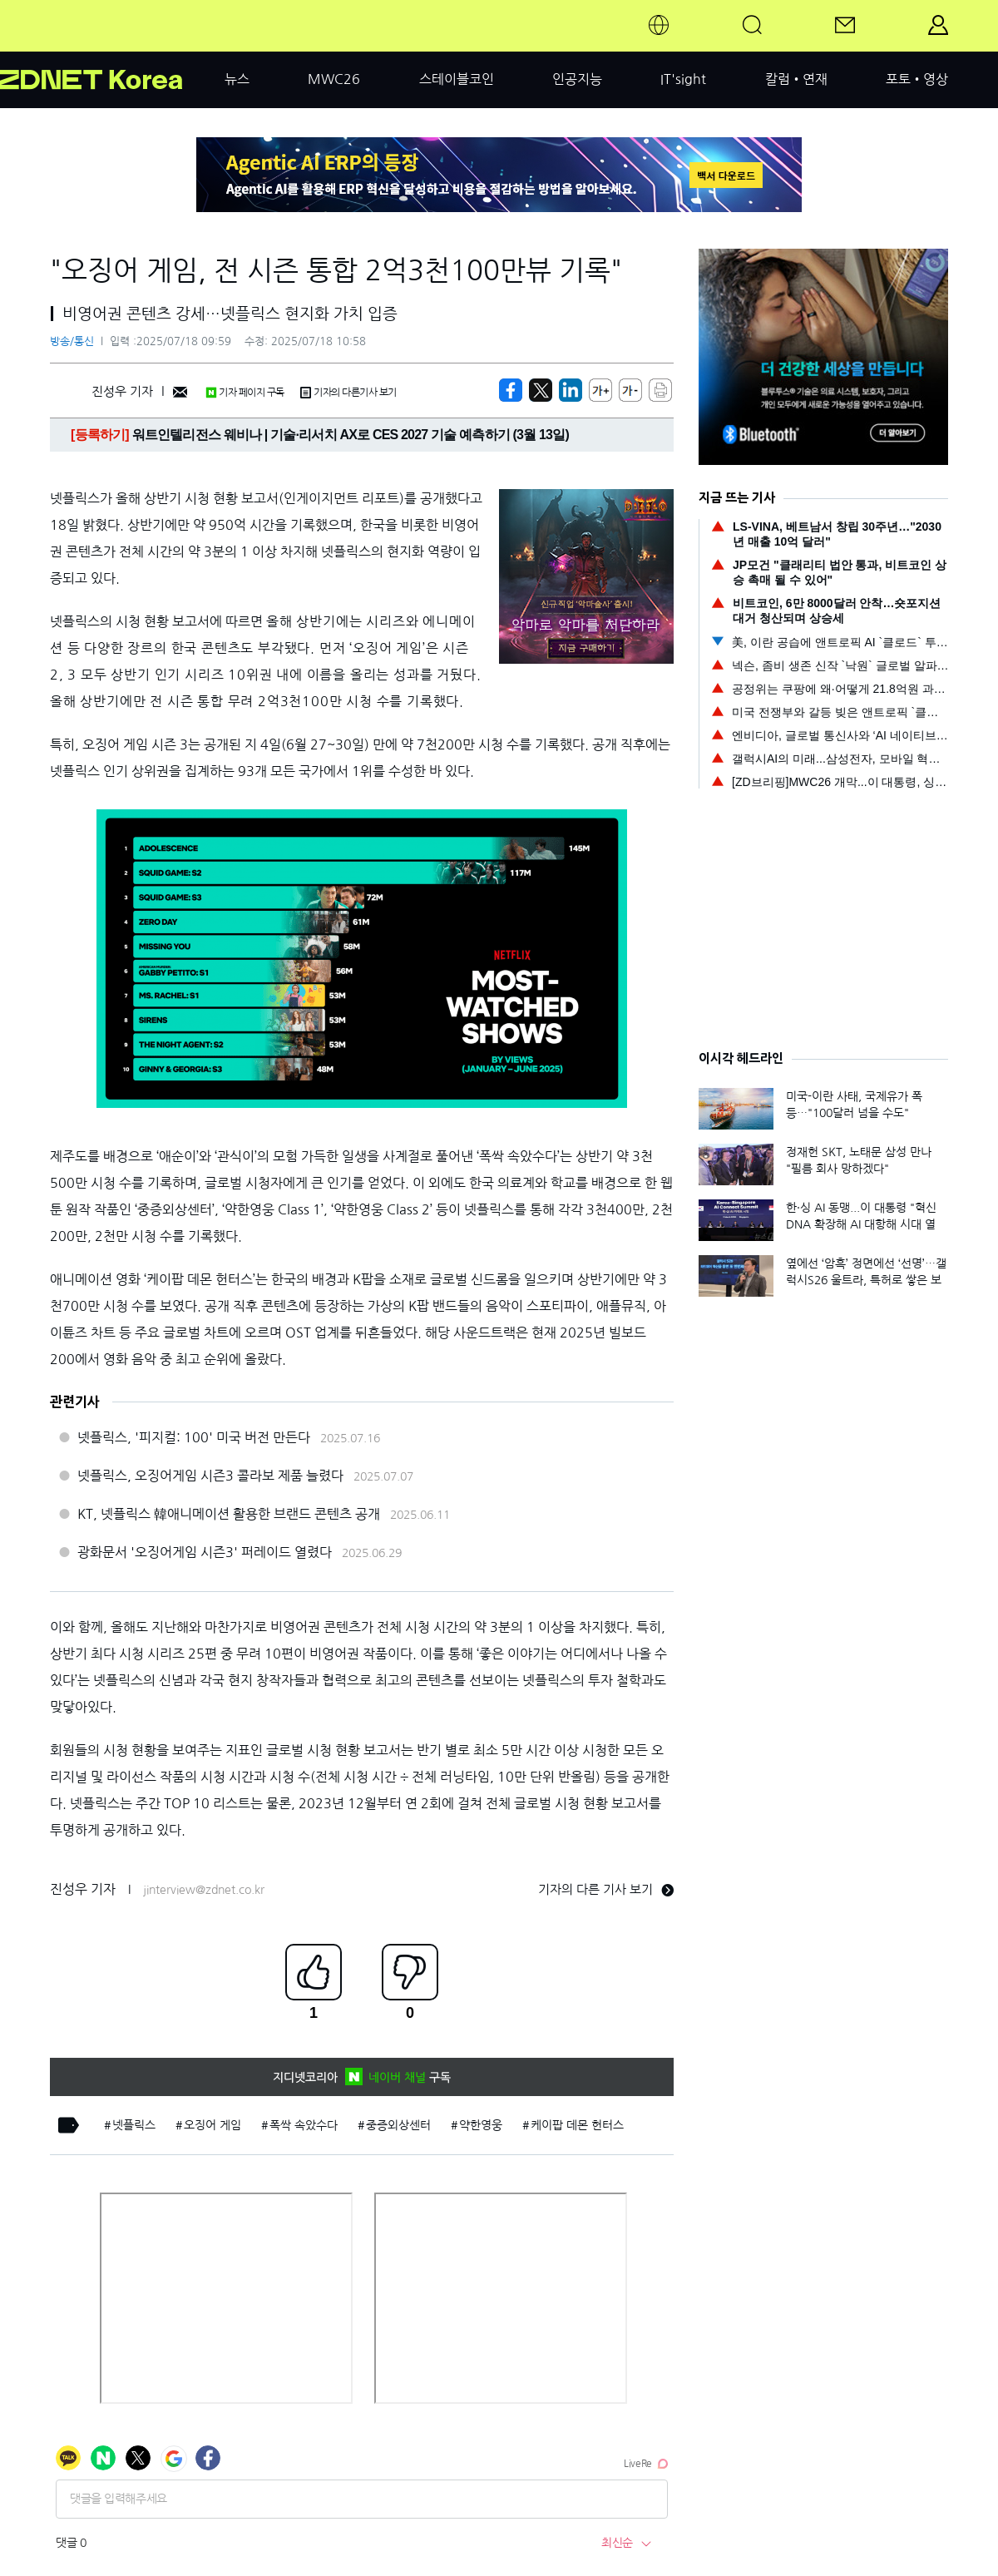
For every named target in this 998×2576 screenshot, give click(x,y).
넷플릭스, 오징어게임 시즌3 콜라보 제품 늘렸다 (210, 1475)
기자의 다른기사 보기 (348, 393)
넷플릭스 (134, 2125)
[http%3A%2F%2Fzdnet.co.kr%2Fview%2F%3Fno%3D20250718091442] (570, 390)
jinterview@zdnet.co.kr (203, 1890)
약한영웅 (480, 2125)
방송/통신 (72, 341)
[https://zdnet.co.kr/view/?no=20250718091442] (510, 390)
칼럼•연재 (796, 79)
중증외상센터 (398, 2125)
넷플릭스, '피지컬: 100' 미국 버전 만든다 (193, 1437)
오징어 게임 (212, 2125)
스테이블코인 (456, 79)
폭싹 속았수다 (303, 2125)
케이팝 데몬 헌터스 (577, 2125)
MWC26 (334, 79)
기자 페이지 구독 (244, 393)
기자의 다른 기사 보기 (606, 1889)
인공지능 (577, 79)
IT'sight (683, 79)
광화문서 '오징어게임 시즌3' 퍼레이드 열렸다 (204, 1552)
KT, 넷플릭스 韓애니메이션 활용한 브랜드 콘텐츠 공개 (228, 1513)
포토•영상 (917, 79)
